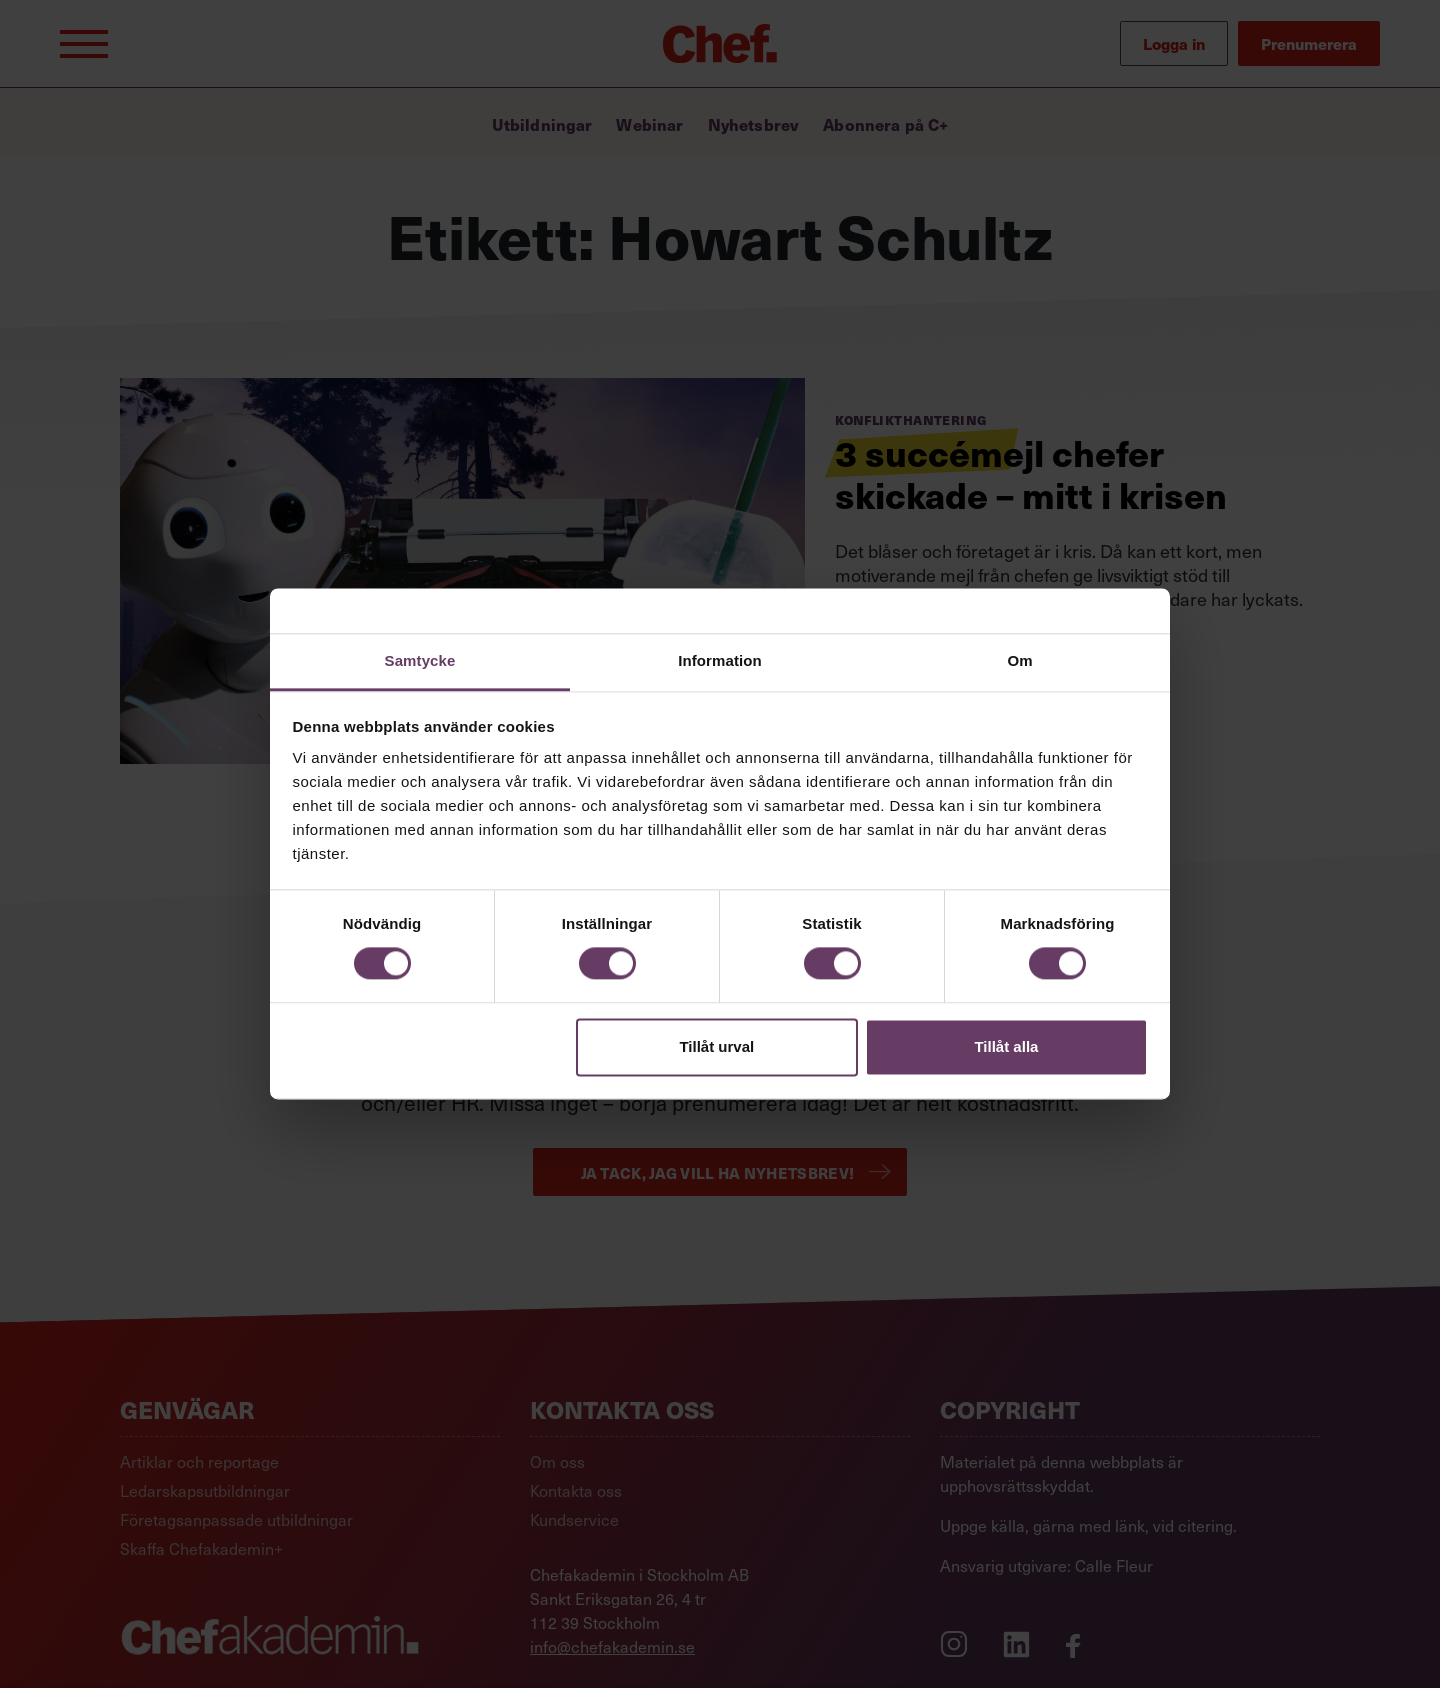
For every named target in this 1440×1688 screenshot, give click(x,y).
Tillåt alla (1006, 1046)
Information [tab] (720, 660)
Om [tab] (1019, 660)
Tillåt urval (716, 1046)
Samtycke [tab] (420, 660)
